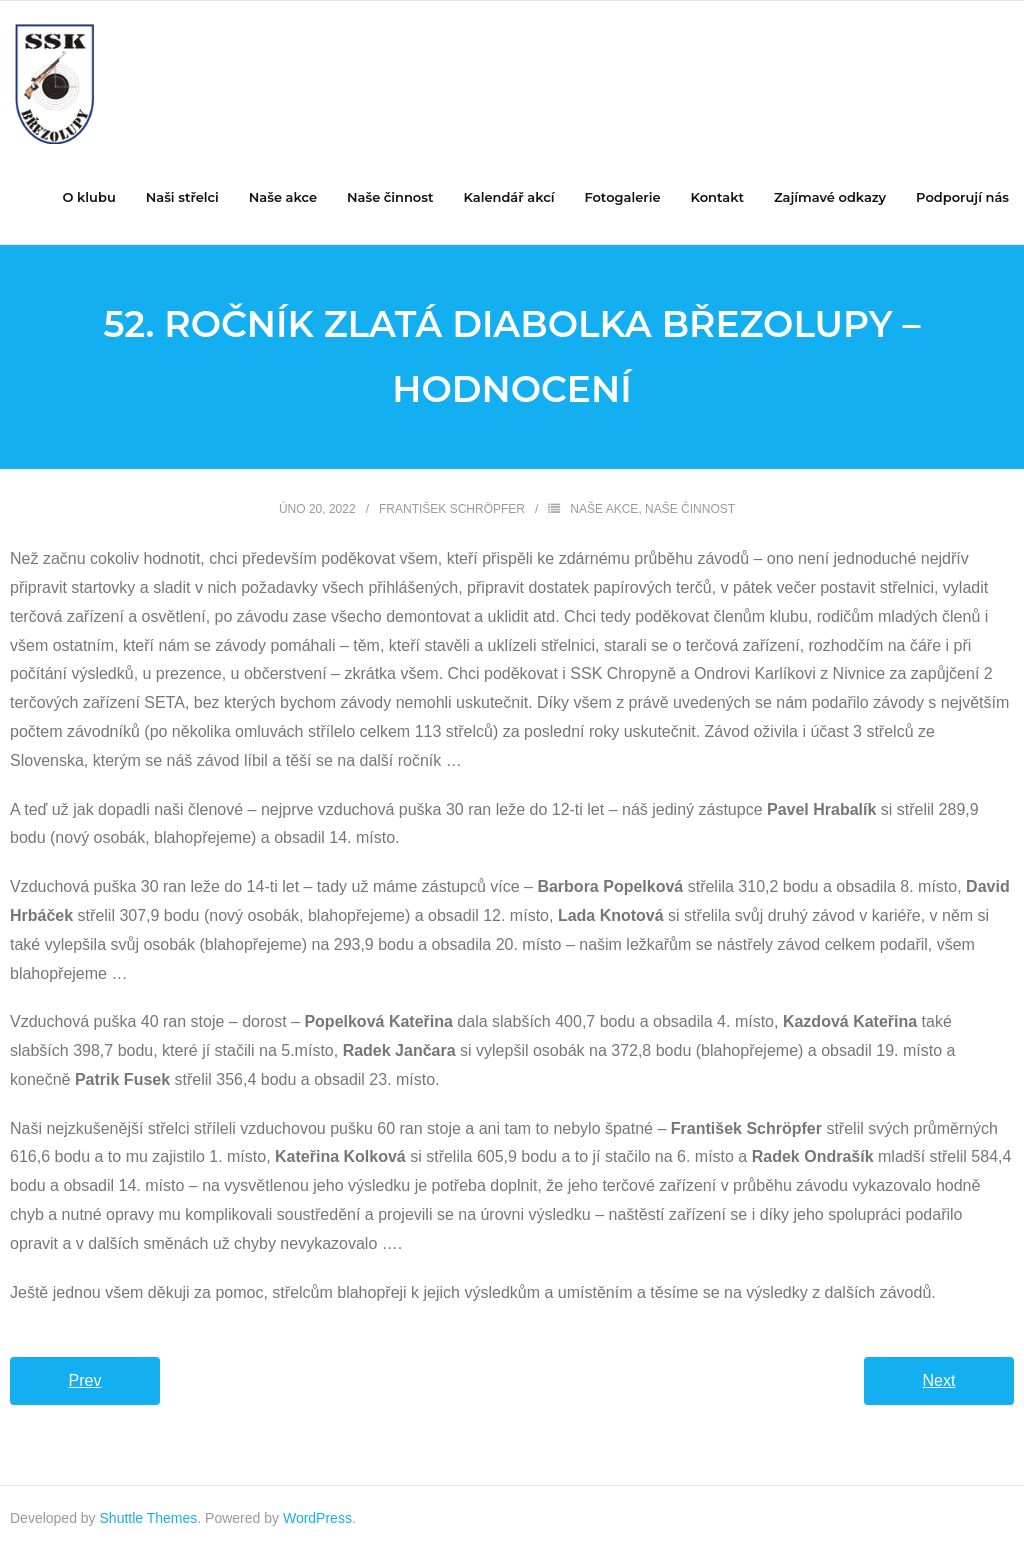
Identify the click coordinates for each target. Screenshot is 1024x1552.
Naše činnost (690, 509)
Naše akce (604, 509)
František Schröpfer (452, 509)
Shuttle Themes (149, 1518)
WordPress (317, 1518)
